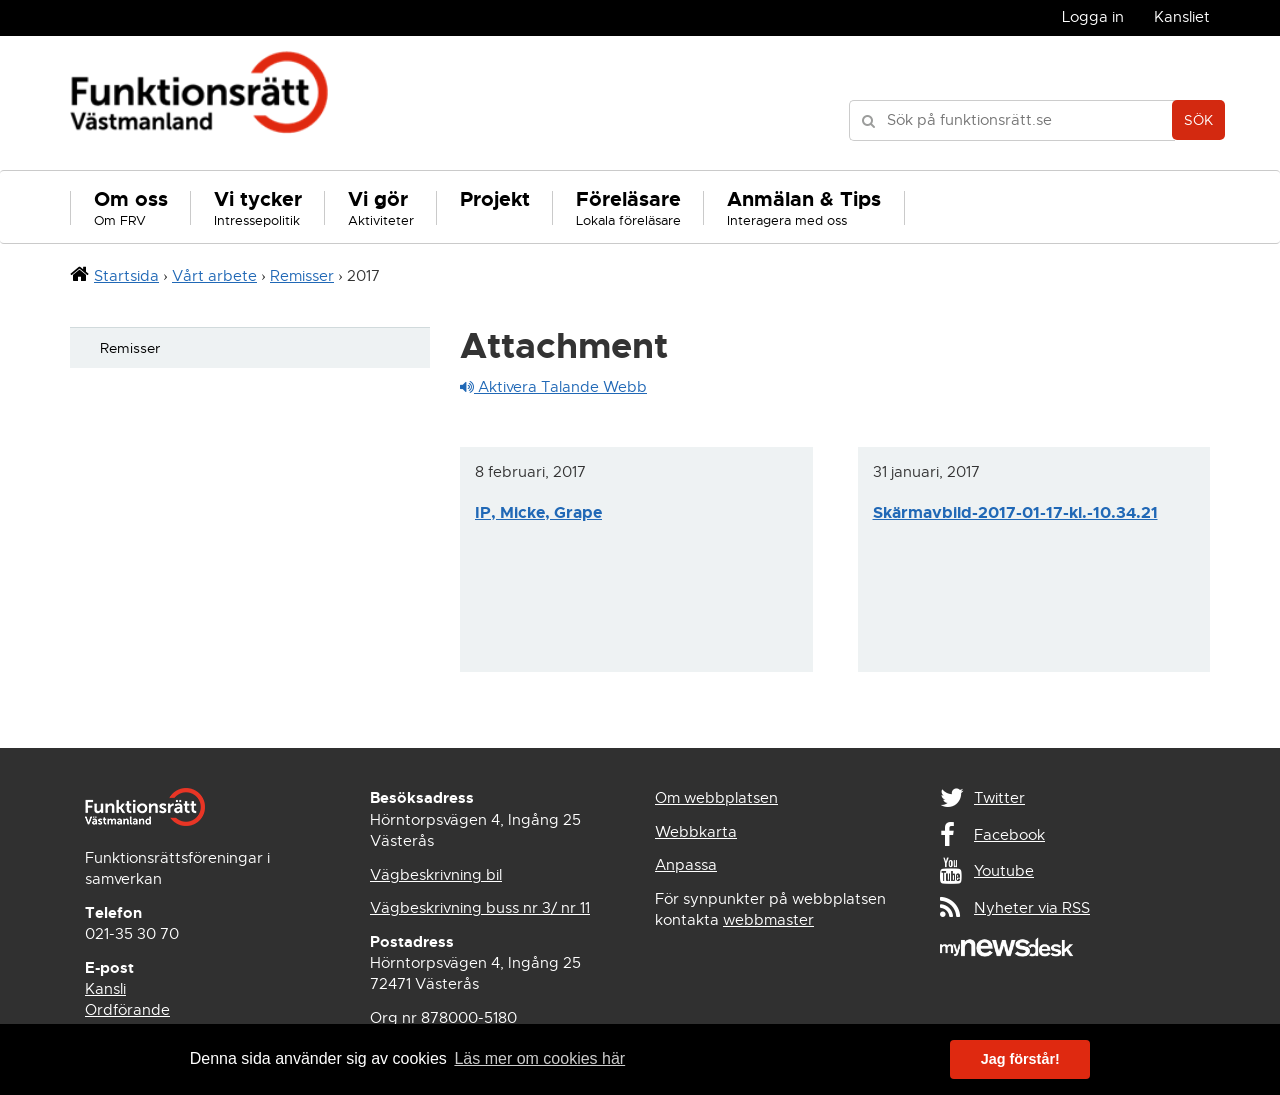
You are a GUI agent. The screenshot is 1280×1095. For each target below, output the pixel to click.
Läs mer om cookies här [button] (539, 1058)
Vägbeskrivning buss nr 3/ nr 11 (480, 908)
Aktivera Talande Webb (553, 387)
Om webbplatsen (716, 798)
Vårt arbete (214, 276)
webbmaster (768, 920)
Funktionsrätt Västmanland (199, 103)
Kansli (105, 989)
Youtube (1004, 871)
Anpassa (686, 865)
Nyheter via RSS (1032, 908)
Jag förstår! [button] (1020, 1059)
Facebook (1009, 835)
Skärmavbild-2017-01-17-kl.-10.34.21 (1015, 512)
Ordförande (127, 1010)
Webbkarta (696, 832)
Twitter (999, 798)
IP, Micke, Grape (538, 512)
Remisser (302, 276)
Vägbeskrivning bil (436, 875)
